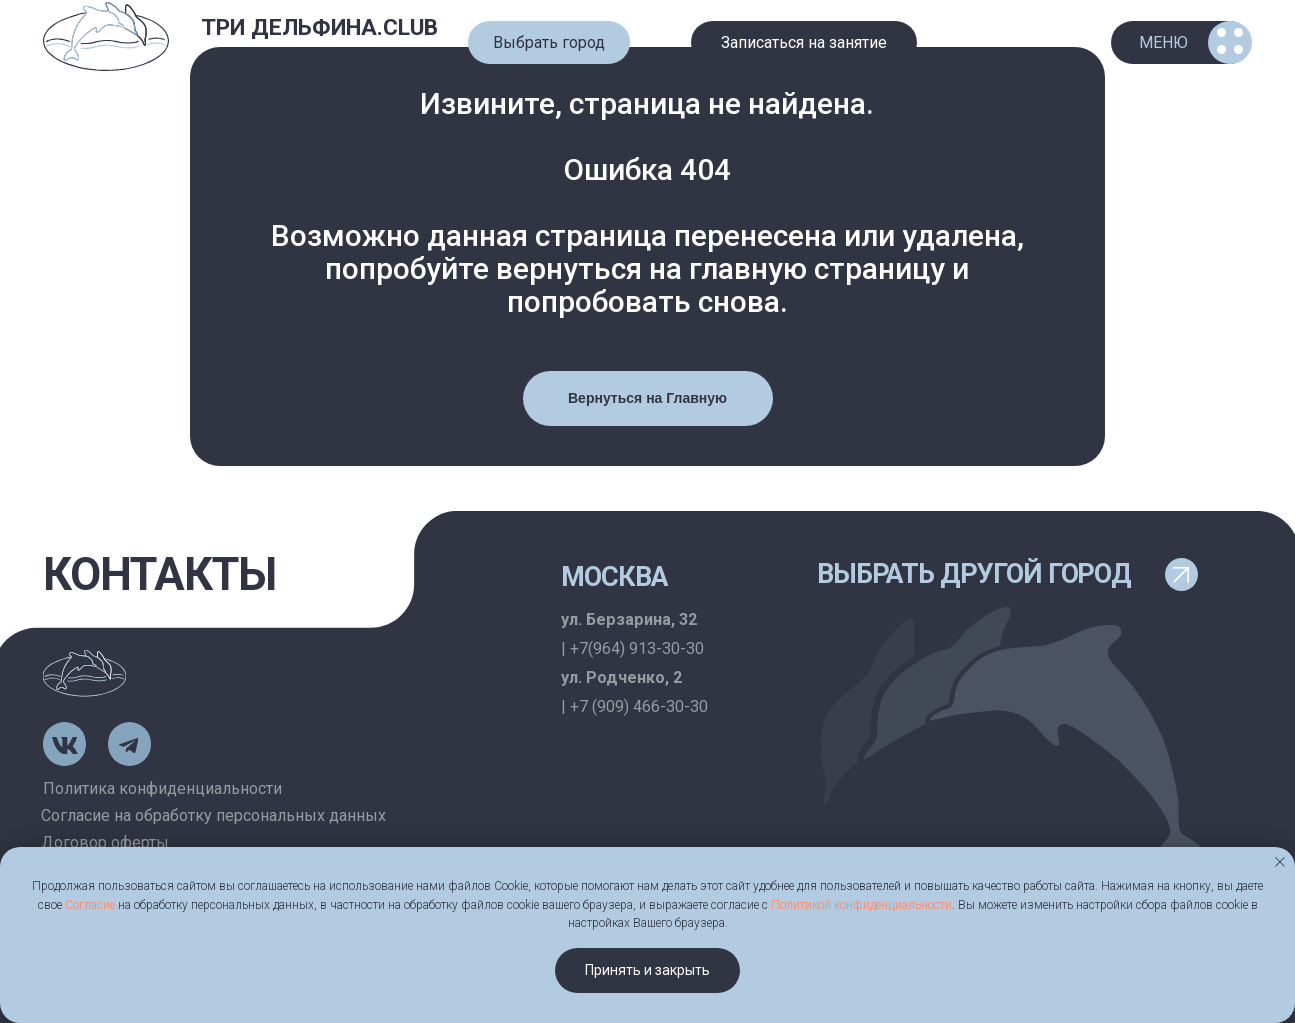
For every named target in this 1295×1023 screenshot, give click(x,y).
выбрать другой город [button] (974, 574)
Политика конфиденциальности (162, 788)
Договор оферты (105, 842)
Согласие (90, 905)
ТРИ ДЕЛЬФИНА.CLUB (319, 27)
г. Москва (309, 60)
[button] (549, 42)
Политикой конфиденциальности (861, 905)
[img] (106, 37)
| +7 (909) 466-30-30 (634, 706)
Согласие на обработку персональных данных (213, 815)
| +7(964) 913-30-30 (632, 648)
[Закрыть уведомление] (1280, 862)
